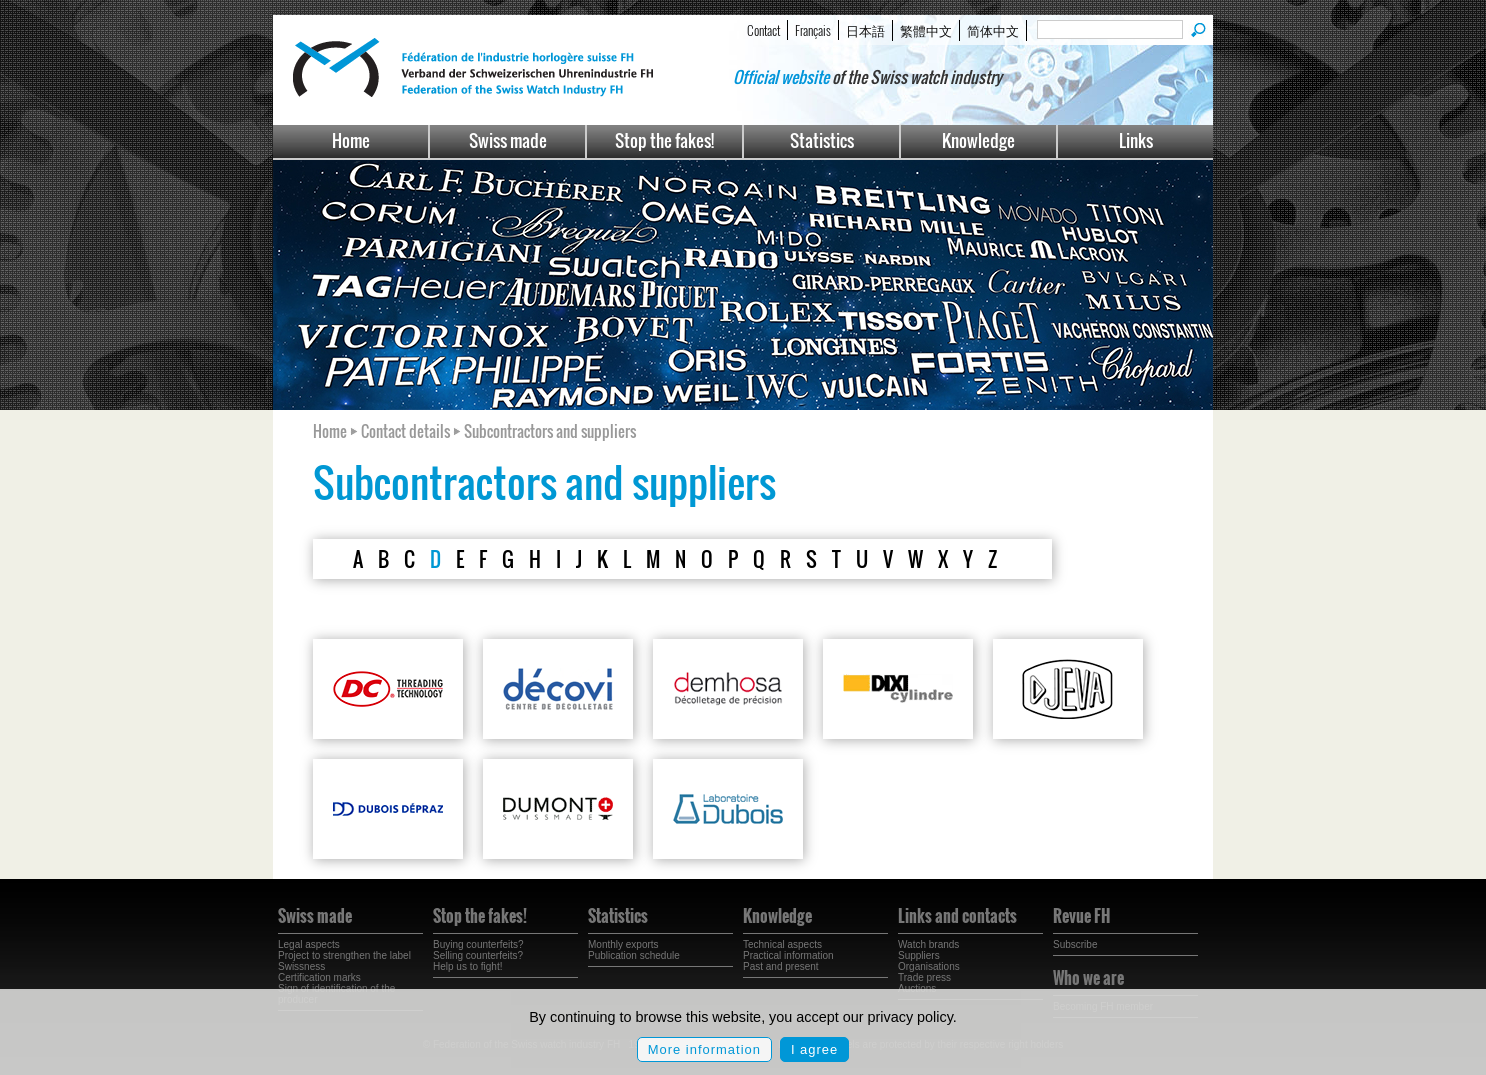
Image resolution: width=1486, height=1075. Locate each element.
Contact (763, 30)
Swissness (301, 966)
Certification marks (319, 977)
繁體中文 (926, 30)
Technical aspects (782, 944)
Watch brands (928, 944)
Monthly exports (623, 944)
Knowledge (978, 140)
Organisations (929, 966)
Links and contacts (957, 916)
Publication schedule (634, 955)
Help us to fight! (467, 966)
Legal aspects (309, 944)
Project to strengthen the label (344, 955)
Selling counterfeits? (478, 955)
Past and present (781, 966)
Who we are (1088, 978)
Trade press (924, 977)
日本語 (865, 30)
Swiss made (508, 140)
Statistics (822, 140)
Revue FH (1081, 916)
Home (351, 140)
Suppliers (919, 955)
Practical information (788, 955)
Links (1136, 140)
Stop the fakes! (664, 140)
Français (813, 30)
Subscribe (1075, 944)
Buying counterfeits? (478, 944)
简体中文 (993, 30)
